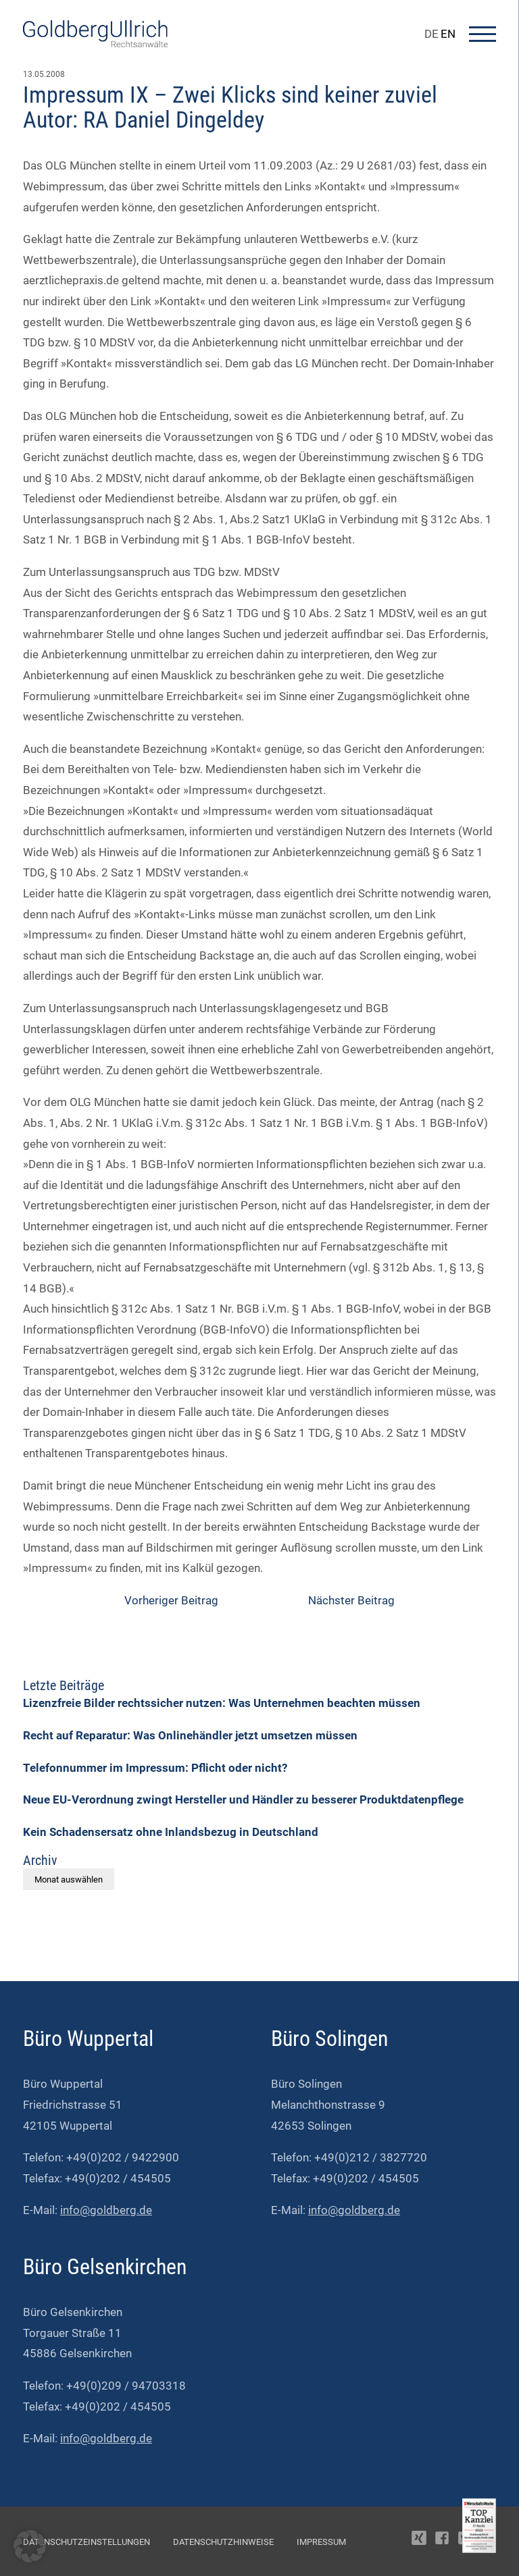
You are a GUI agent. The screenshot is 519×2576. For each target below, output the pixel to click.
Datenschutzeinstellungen (86, 2542)
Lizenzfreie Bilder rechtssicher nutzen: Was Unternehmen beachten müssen (221, 1703)
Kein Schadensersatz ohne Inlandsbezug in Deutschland (170, 1832)
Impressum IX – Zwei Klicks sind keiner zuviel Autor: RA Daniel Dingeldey (230, 107)
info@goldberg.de (106, 2210)
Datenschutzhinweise (223, 2542)
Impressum (321, 2542)
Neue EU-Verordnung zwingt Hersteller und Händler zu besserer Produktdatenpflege (243, 1799)
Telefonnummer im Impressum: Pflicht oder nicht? (155, 1768)
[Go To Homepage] (95, 43)
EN (448, 34)
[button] (29, 2546)
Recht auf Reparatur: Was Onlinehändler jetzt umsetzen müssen (190, 1735)
